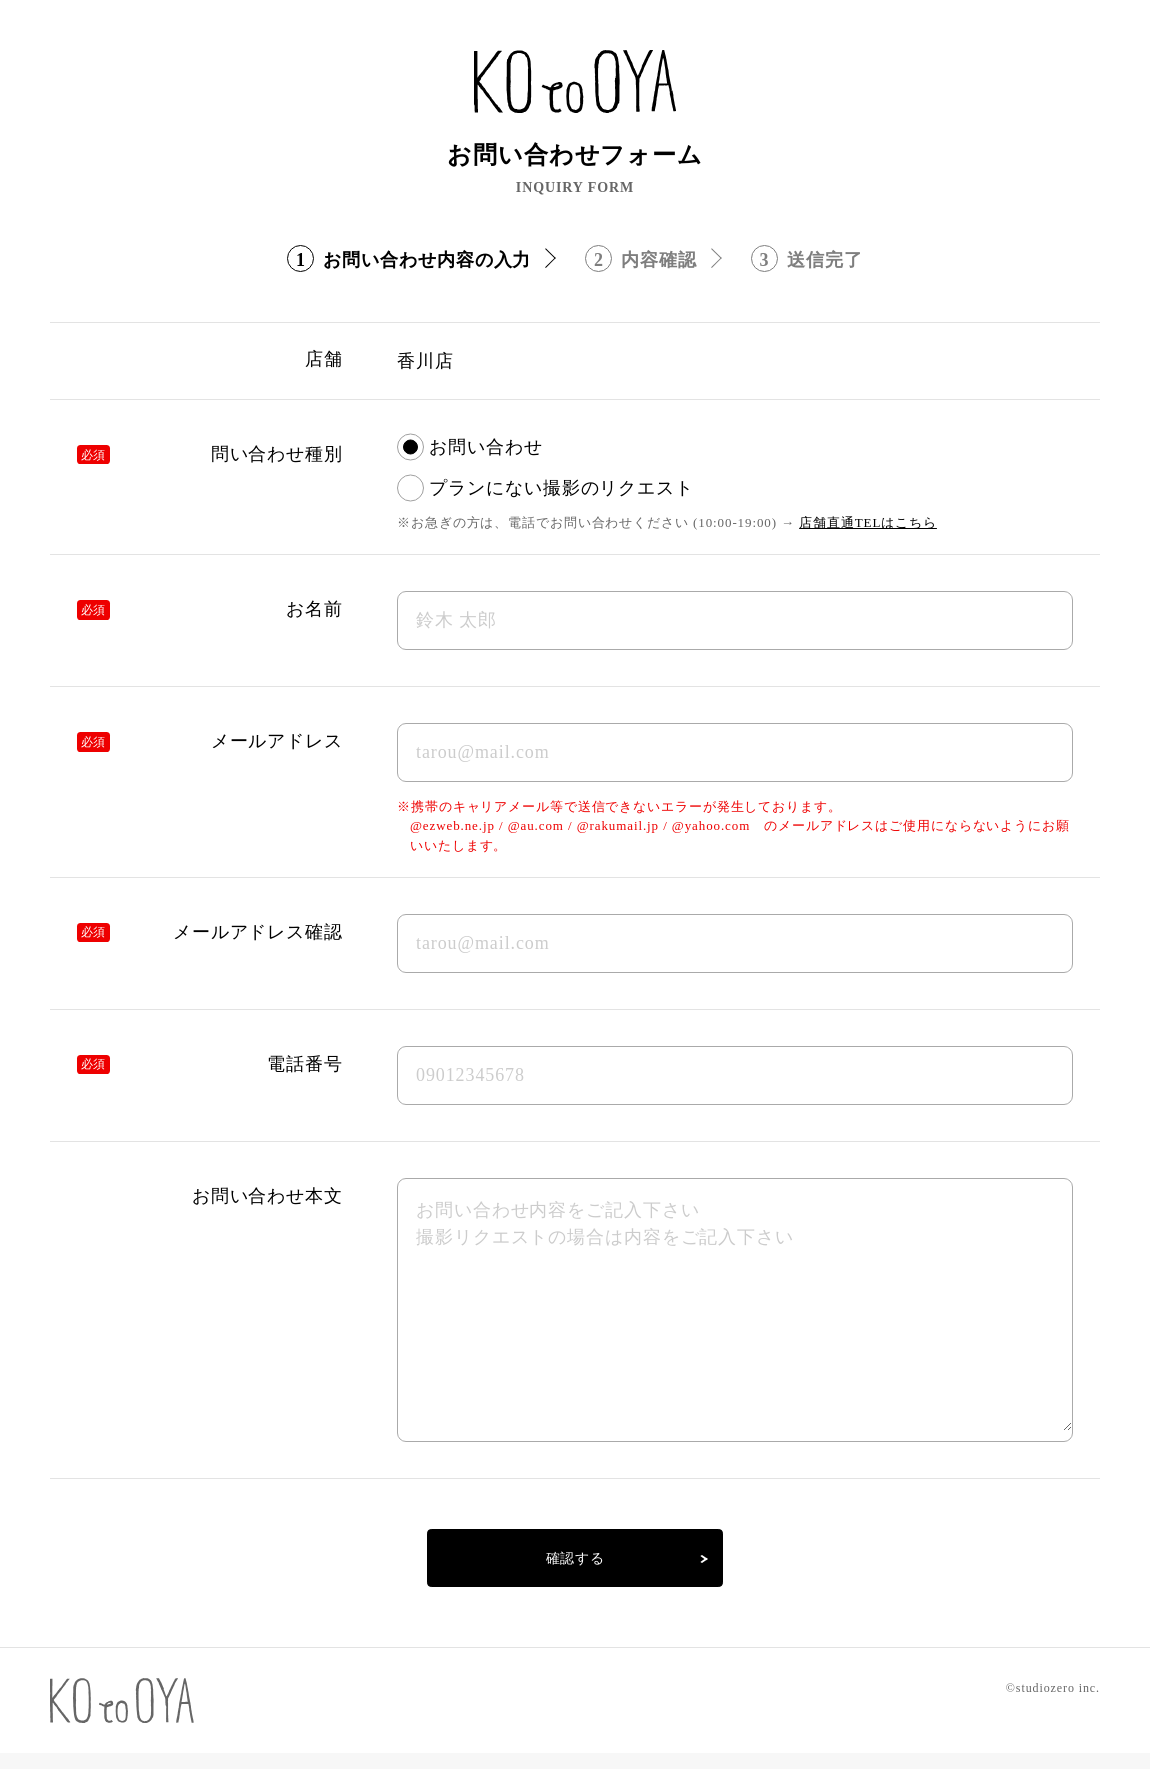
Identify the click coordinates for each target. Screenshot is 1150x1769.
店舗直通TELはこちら (868, 522)
